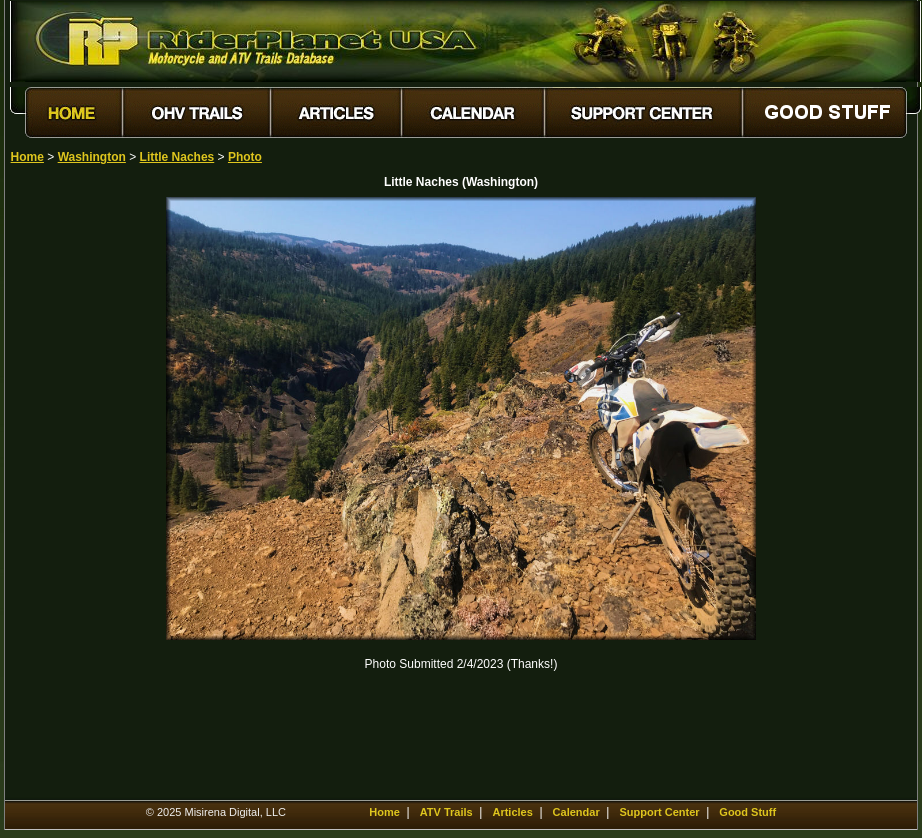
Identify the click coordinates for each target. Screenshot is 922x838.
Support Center (659, 812)
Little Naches (177, 157)
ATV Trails (446, 812)
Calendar (576, 812)
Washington (92, 157)
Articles (512, 812)
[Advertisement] (81, 497)
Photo (245, 157)
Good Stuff (747, 812)
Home (27, 157)
